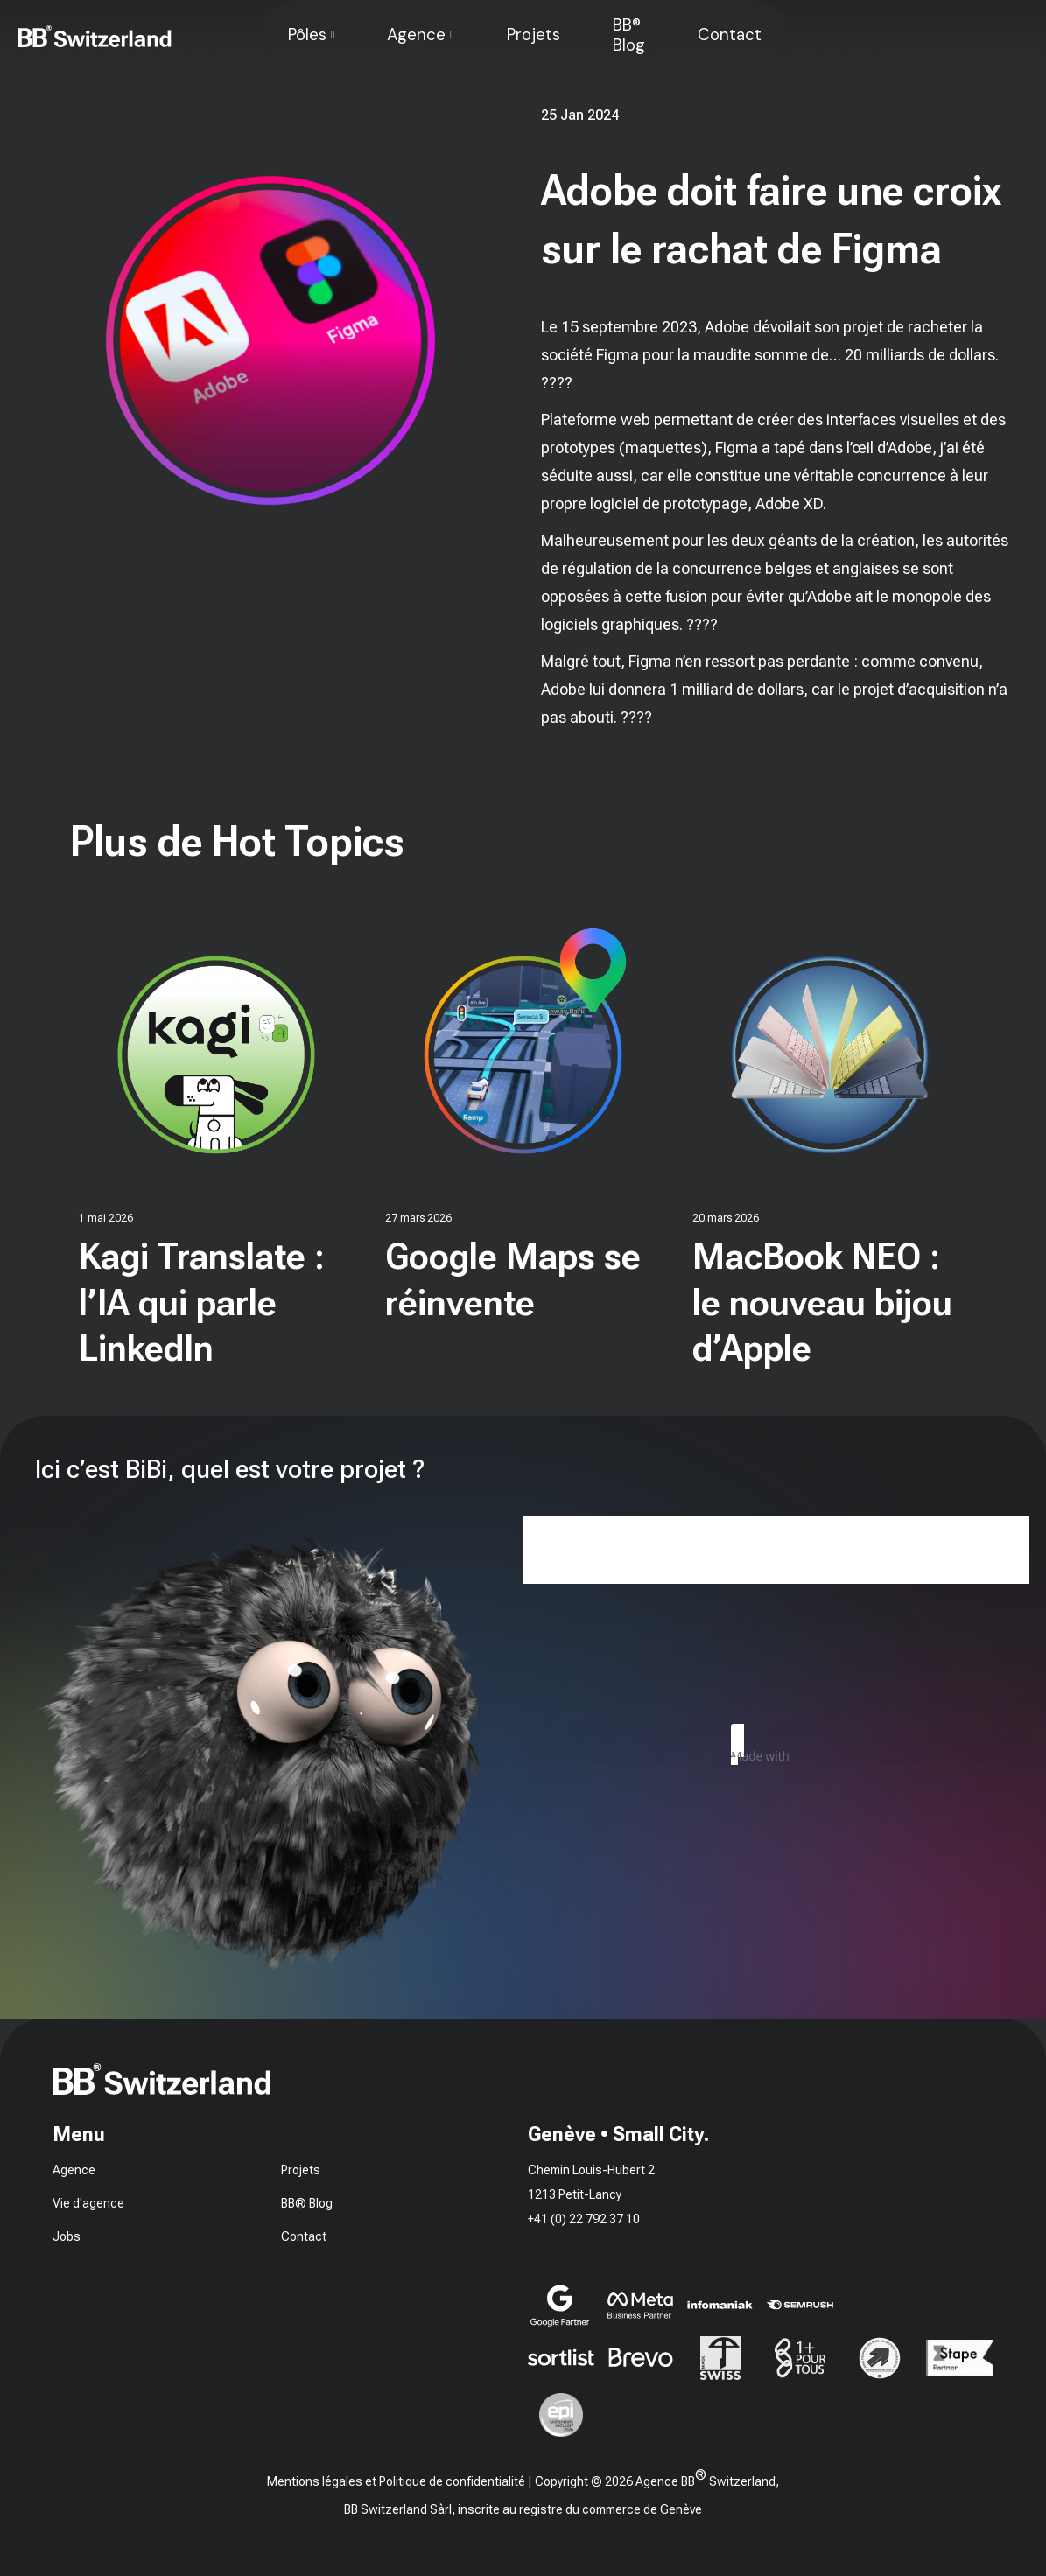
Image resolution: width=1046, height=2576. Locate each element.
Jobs (67, 2237)
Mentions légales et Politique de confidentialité (396, 2481)
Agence (416, 35)
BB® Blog (629, 35)
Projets (533, 35)
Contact (730, 35)
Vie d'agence (88, 2203)
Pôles (307, 35)
